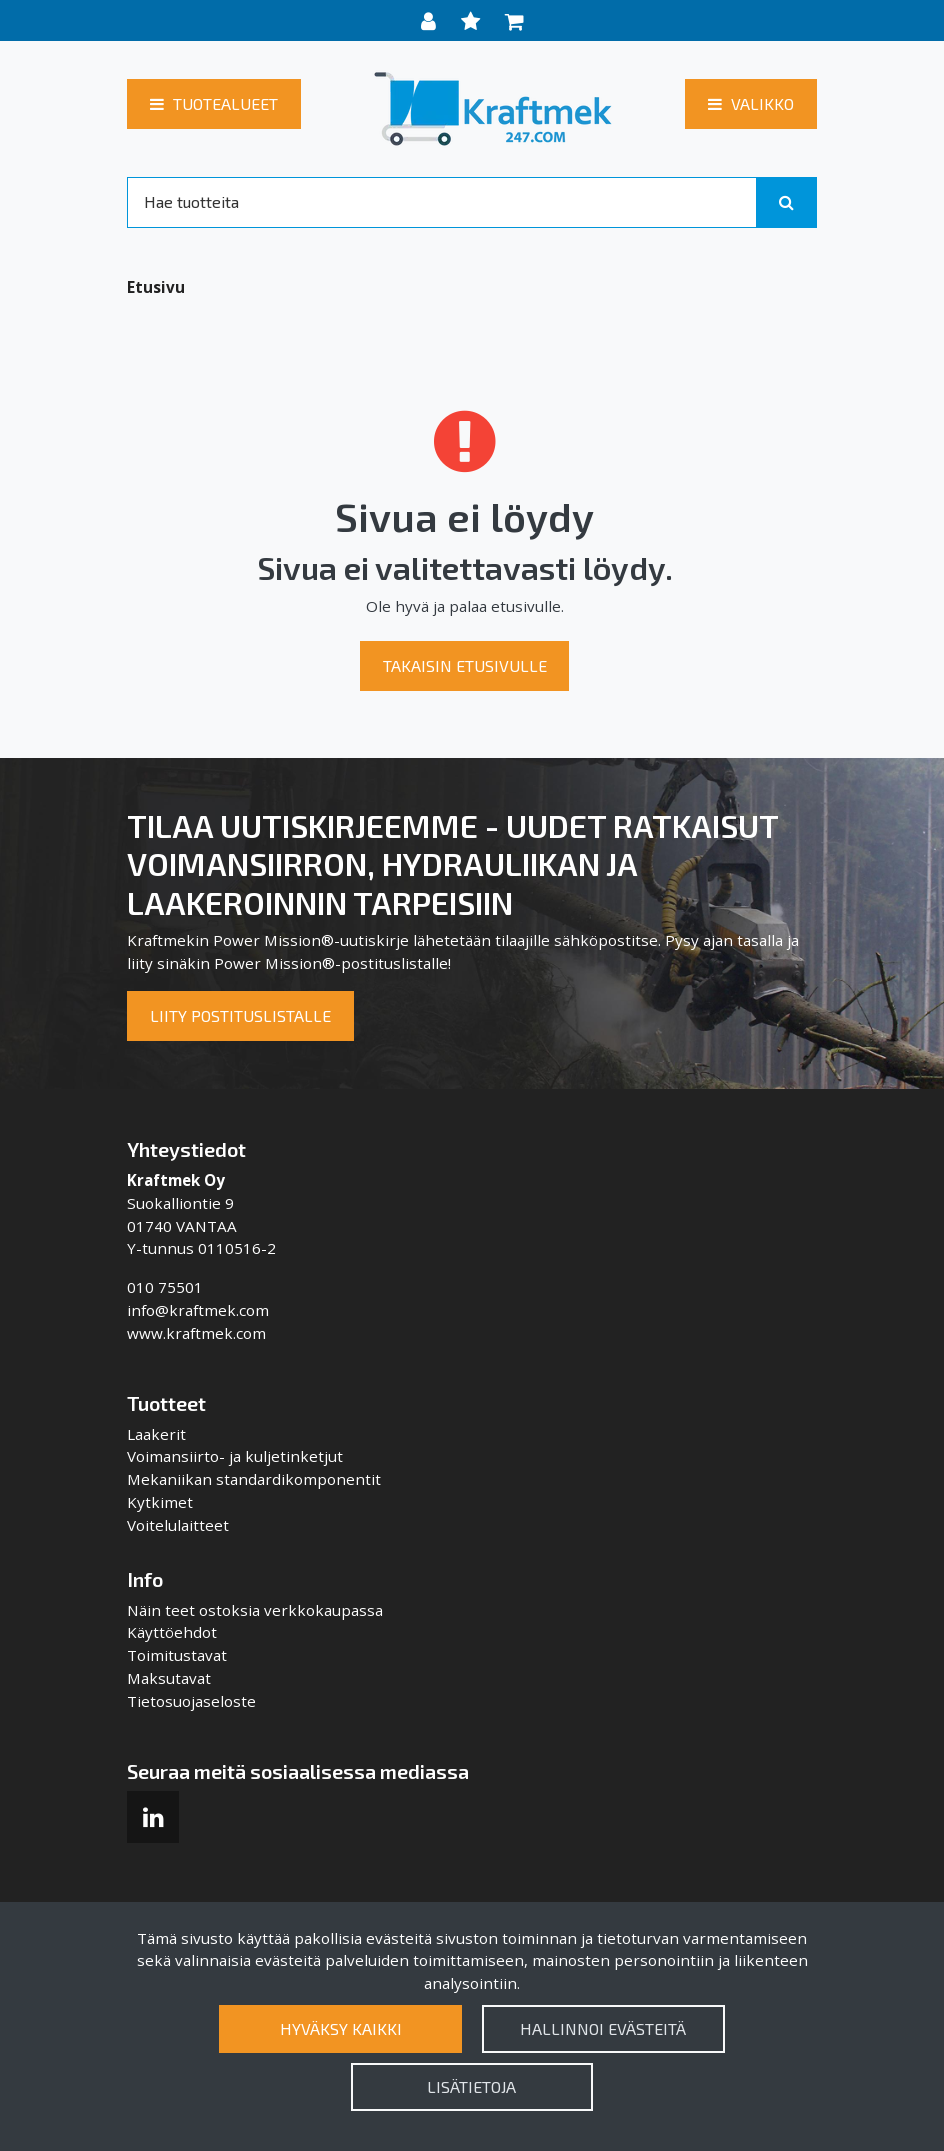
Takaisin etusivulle (465, 665)
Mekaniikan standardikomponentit (254, 1479)
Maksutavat (169, 1678)
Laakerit (156, 1434)
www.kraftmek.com (196, 1333)
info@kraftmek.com (198, 1310)
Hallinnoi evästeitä (603, 2028)
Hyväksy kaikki (341, 2028)
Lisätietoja (471, 2086)
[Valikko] (751, 104)
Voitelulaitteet (178, 1525)
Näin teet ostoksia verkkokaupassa (255, 1610)
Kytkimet (160, 1502)
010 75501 (165, 1287)
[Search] (442, 202)
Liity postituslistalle (240, 1015)
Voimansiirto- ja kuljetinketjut (235, 1456)
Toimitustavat (177, 1655)
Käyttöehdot (172, 1632)
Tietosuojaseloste (191, 1701)
